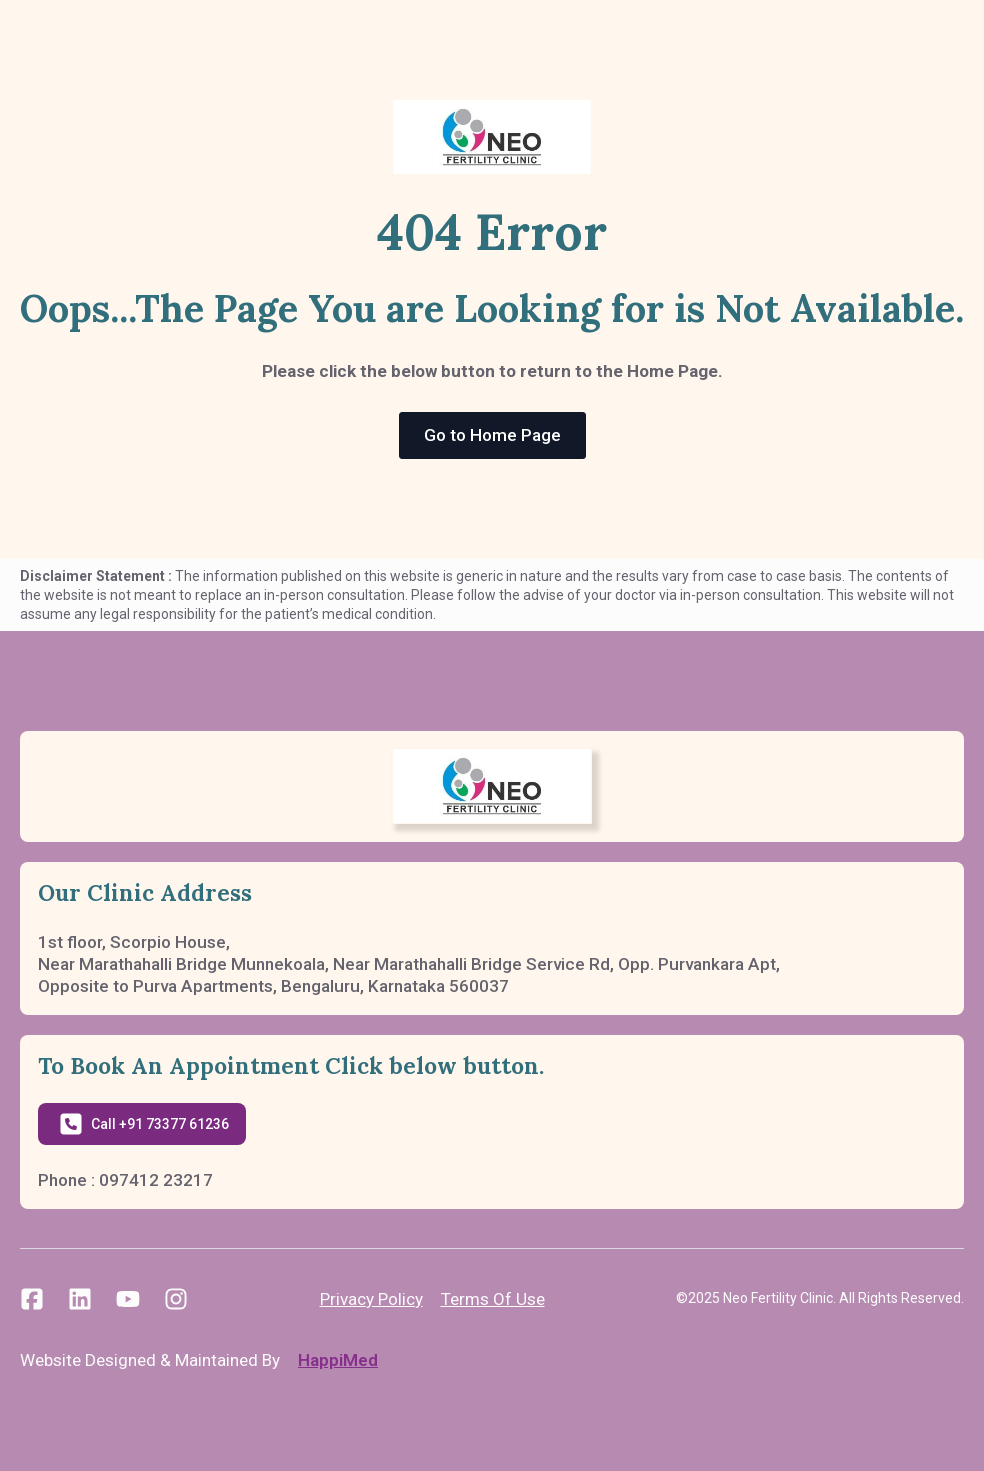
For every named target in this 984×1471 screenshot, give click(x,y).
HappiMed (338, 1360)
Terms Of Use (493, 1299)
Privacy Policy (371, 1299)
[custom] (32, 1299)
